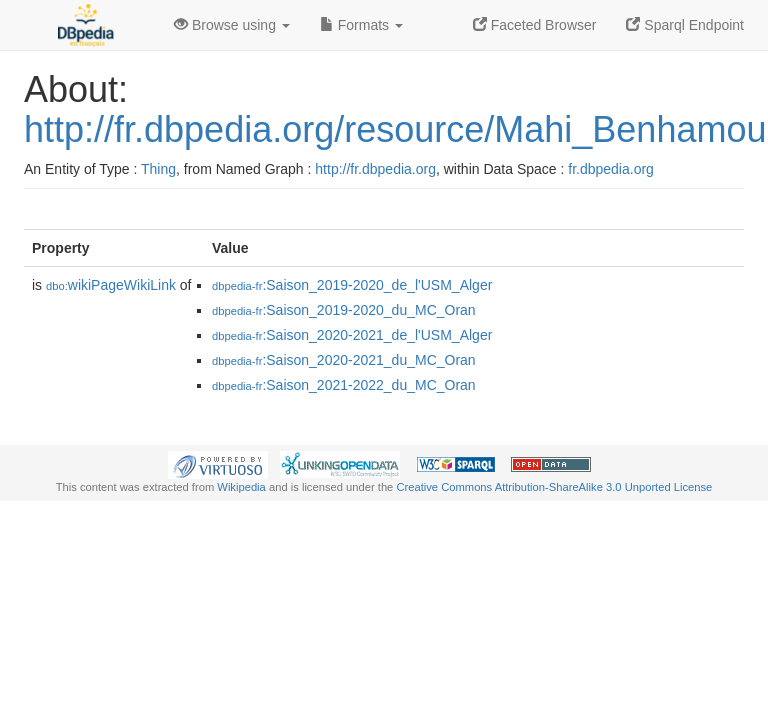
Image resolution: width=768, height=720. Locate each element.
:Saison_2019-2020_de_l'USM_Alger (352, 285)
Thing (158, 169)
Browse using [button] (232, 25)
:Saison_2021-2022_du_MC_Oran (344, 385)
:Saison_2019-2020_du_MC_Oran (344, 310)
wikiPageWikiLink (111, 285)
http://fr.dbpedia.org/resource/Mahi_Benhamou (395, 129)
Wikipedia (241, 487)
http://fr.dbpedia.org (375, 169)
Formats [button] (361, 25)
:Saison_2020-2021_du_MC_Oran (344, 360)
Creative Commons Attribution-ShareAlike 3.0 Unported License (554, 487)
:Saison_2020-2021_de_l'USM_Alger (352, 335)
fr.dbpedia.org (611, 169)
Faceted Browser (535, 25)
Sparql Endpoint (685, 25)
